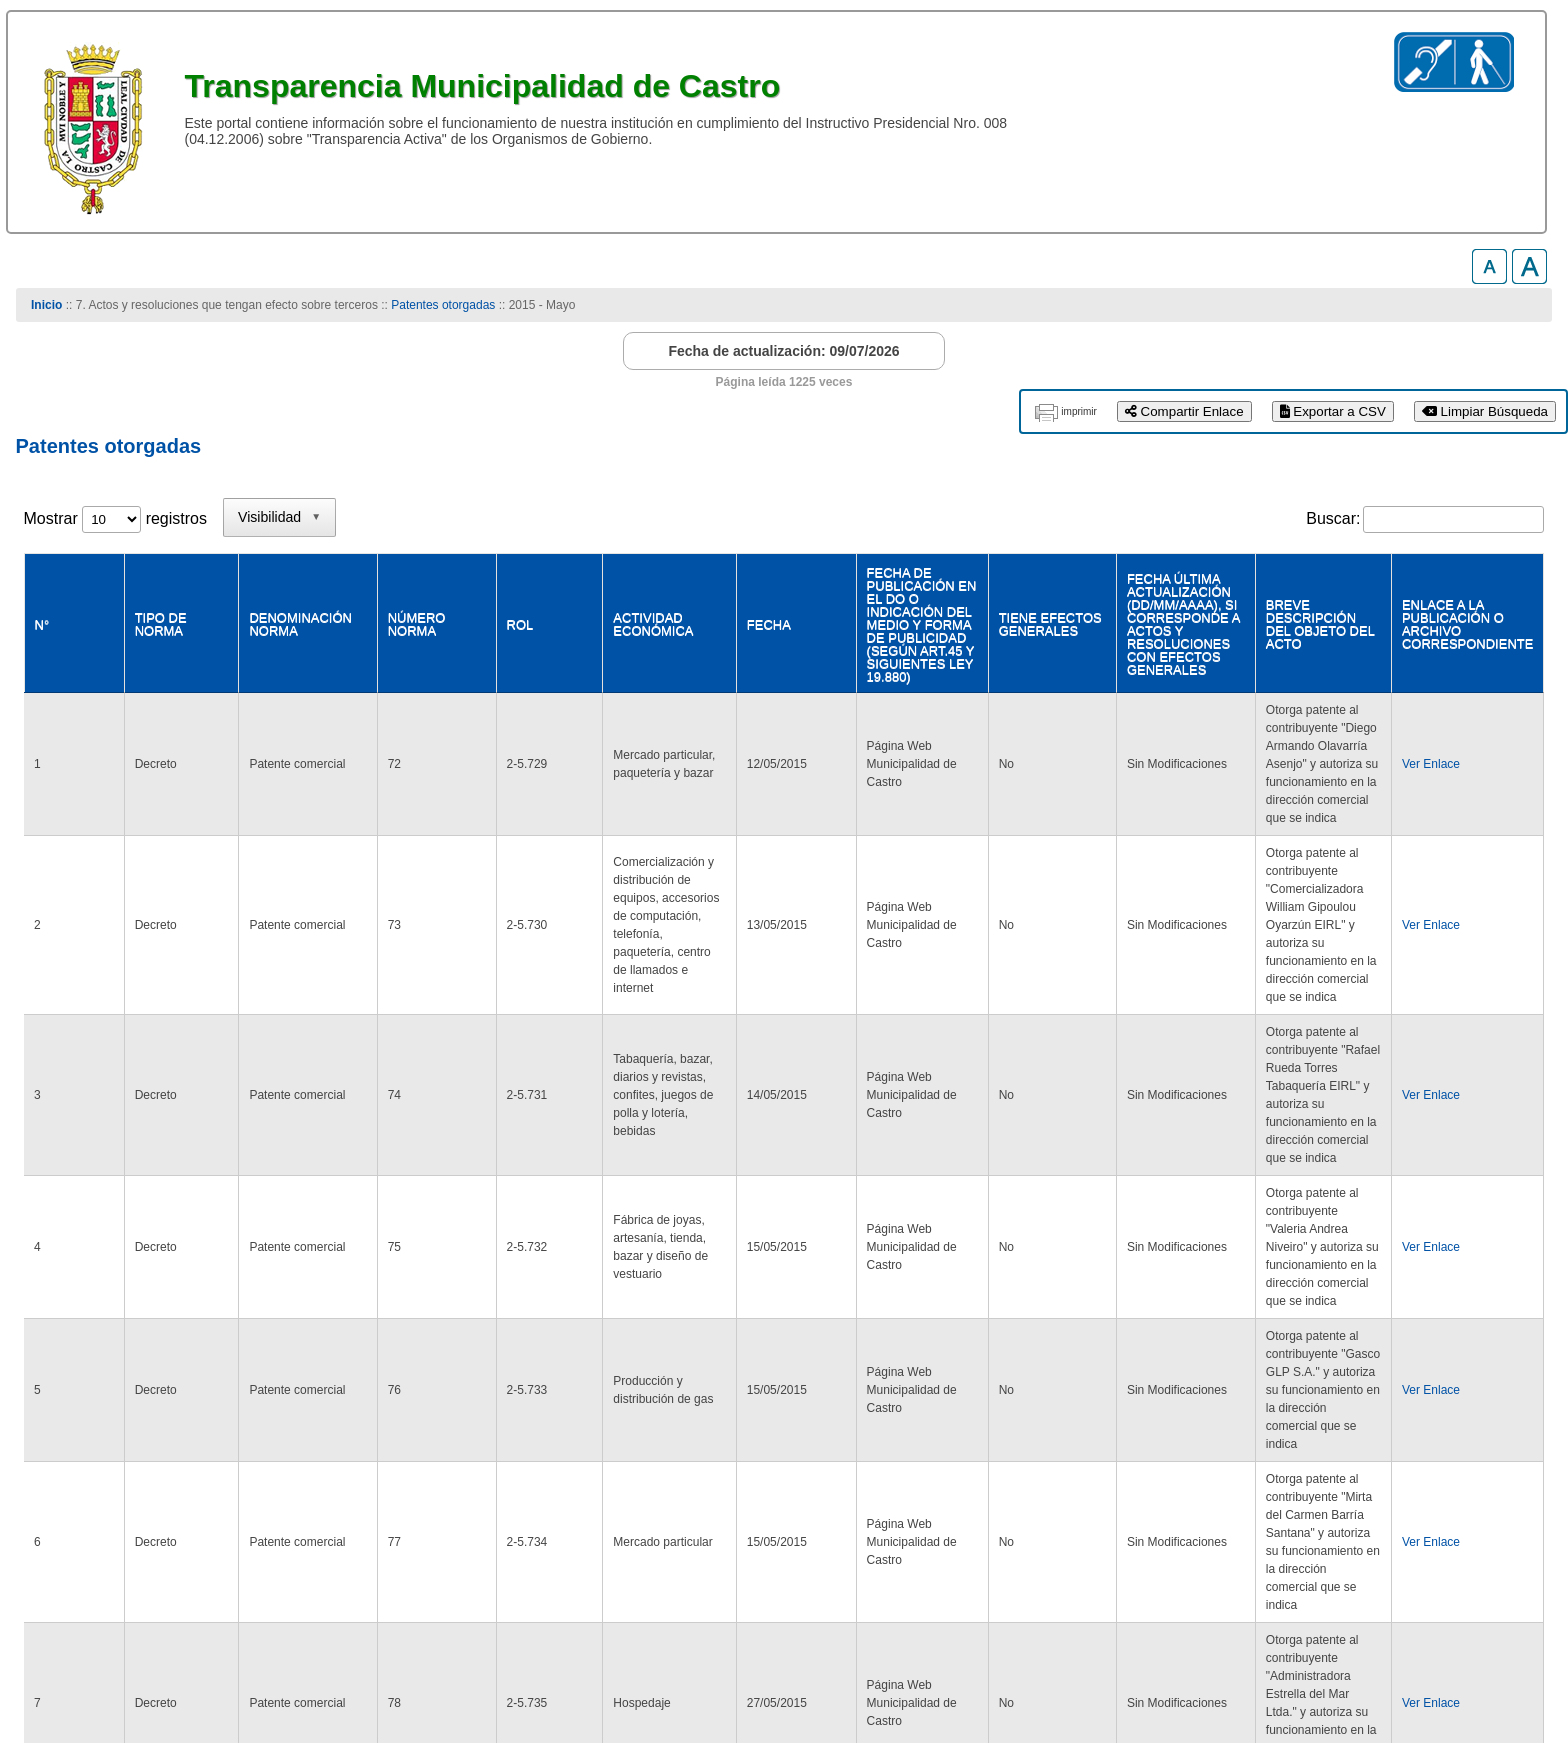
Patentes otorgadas (443, 305)
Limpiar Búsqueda (1485, 411)
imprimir (1079, 411)
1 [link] (1371, 1483)
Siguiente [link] (1434, 1483)
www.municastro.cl (89, 1663)
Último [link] (1511, 1483)
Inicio (46, 305)
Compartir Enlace (1184, 411)
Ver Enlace (1402, 707)
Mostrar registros (115, 518)
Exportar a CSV (1333, 411)
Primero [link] (1236, 1483)
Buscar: (1333, 518)
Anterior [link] (1314, 1483)
